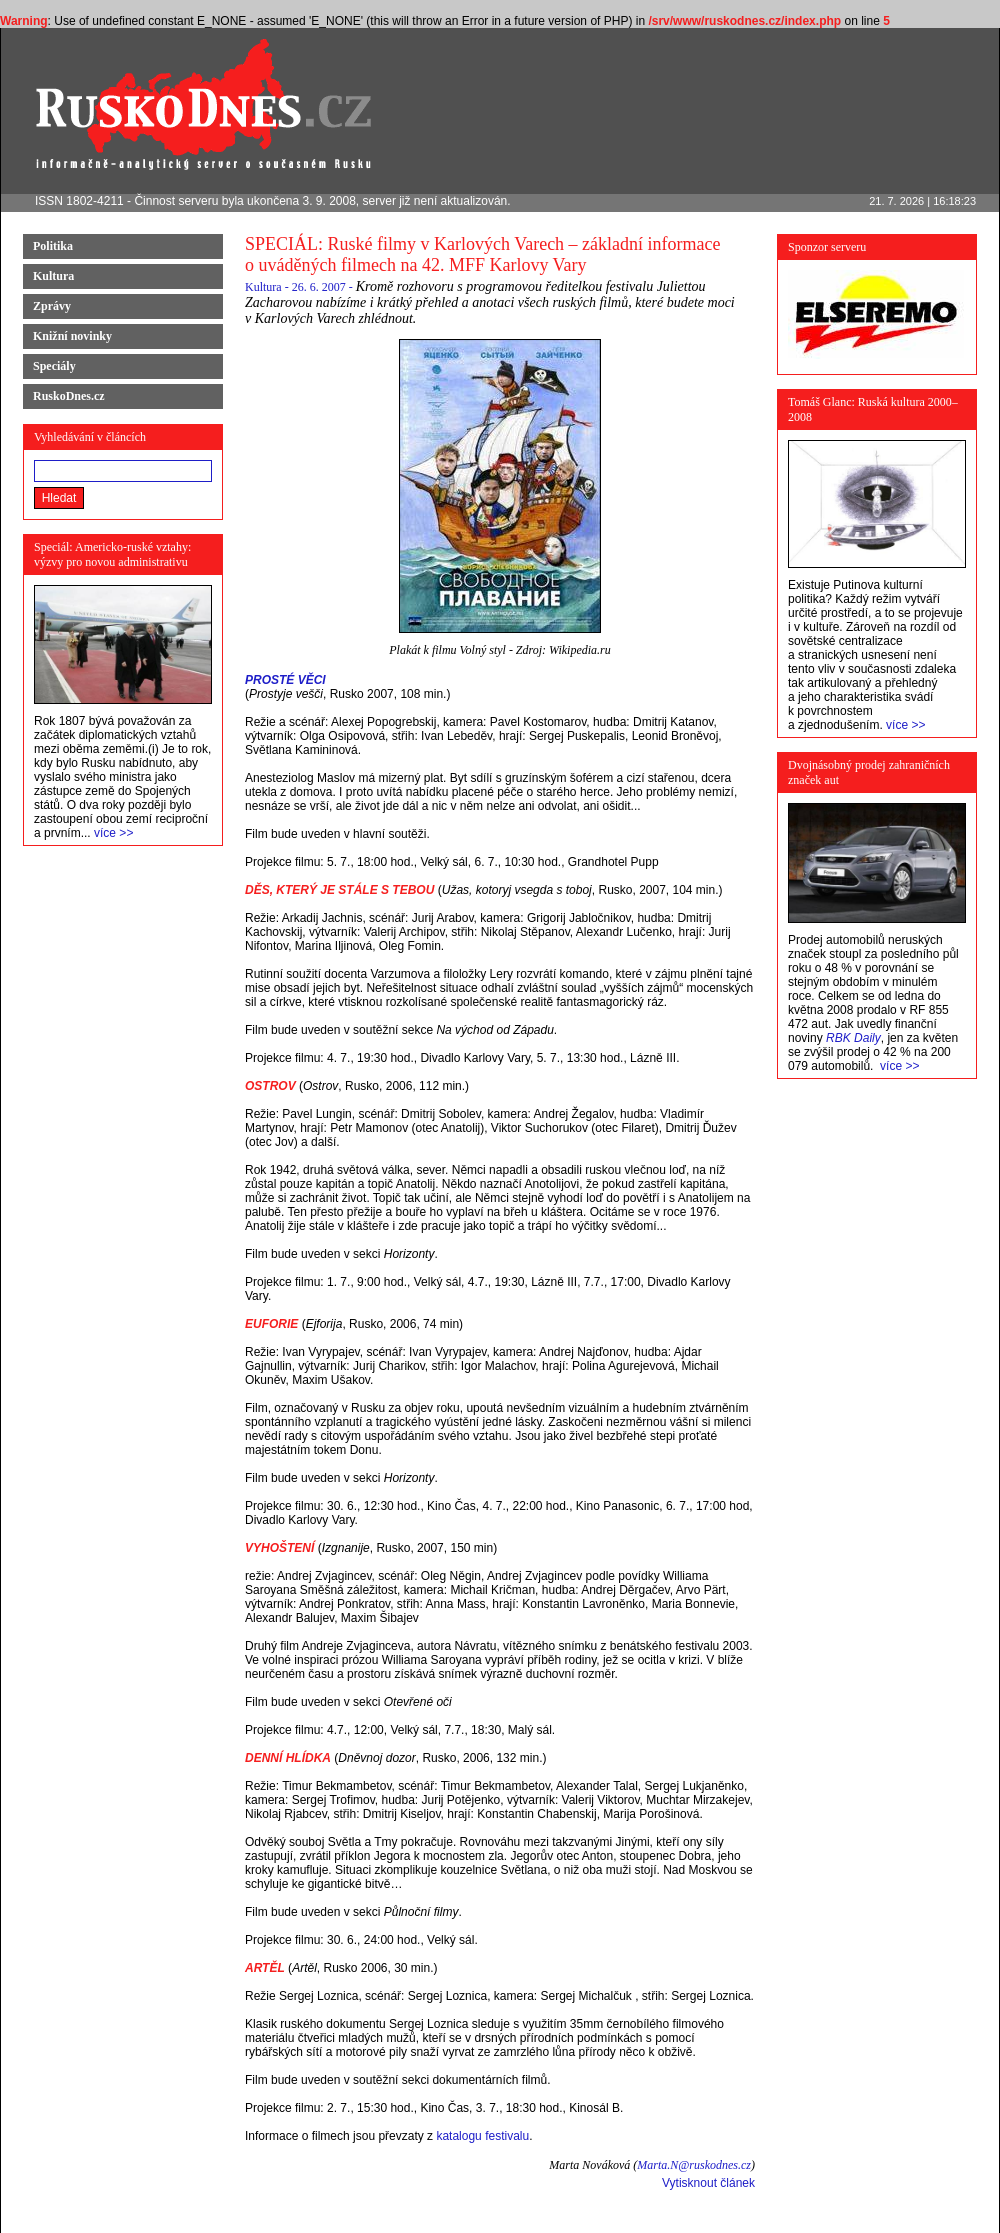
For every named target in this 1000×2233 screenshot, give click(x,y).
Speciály (54, 366)
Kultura (53, 276)
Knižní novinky (72, 336)
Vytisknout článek (708, 2183)
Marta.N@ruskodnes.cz (694, 2165)
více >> (113, 833)
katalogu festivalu (482, 2136)
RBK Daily (853, 1038)
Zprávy (52, 306)
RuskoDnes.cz (69, 396)
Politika (53, 246)
